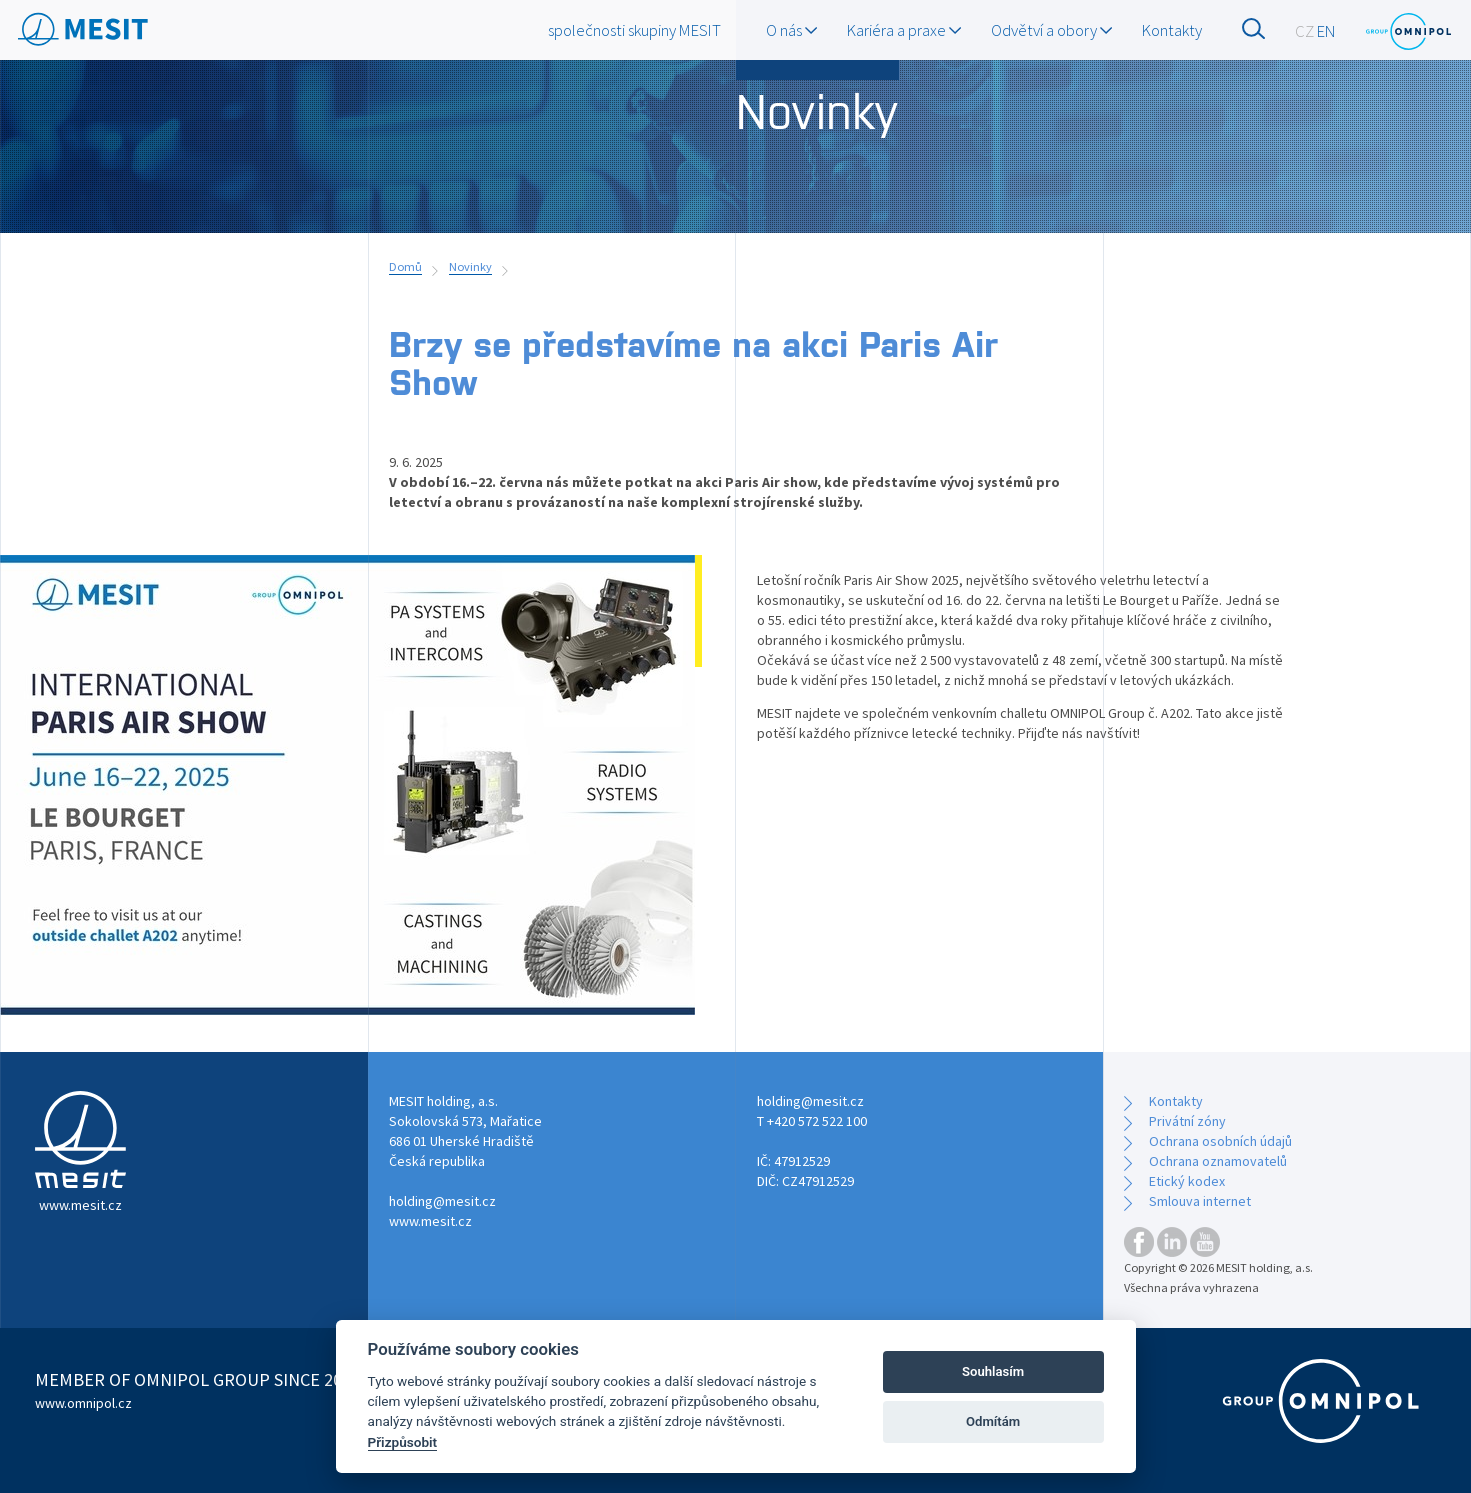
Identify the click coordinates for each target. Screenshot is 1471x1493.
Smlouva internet (1200, 1201)
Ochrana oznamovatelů (1218, 1161)
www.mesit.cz (430, 1221)
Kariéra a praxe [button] (904, 30)
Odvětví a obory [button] (1051, 30)
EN (1326, 31)
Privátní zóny (1187, 1121)
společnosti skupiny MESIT (634, 30)
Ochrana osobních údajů (1220, 1141)
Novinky (470, 266)
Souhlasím (993, 1371)
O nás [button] (791, 30)
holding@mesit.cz (442, 1201)
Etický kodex (1187, 1181)
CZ (1304, 31)
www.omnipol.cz (83, 1403)
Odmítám (993, 1421)
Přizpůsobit (403, 1442)
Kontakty (1172, 30)
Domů (405, 266)
